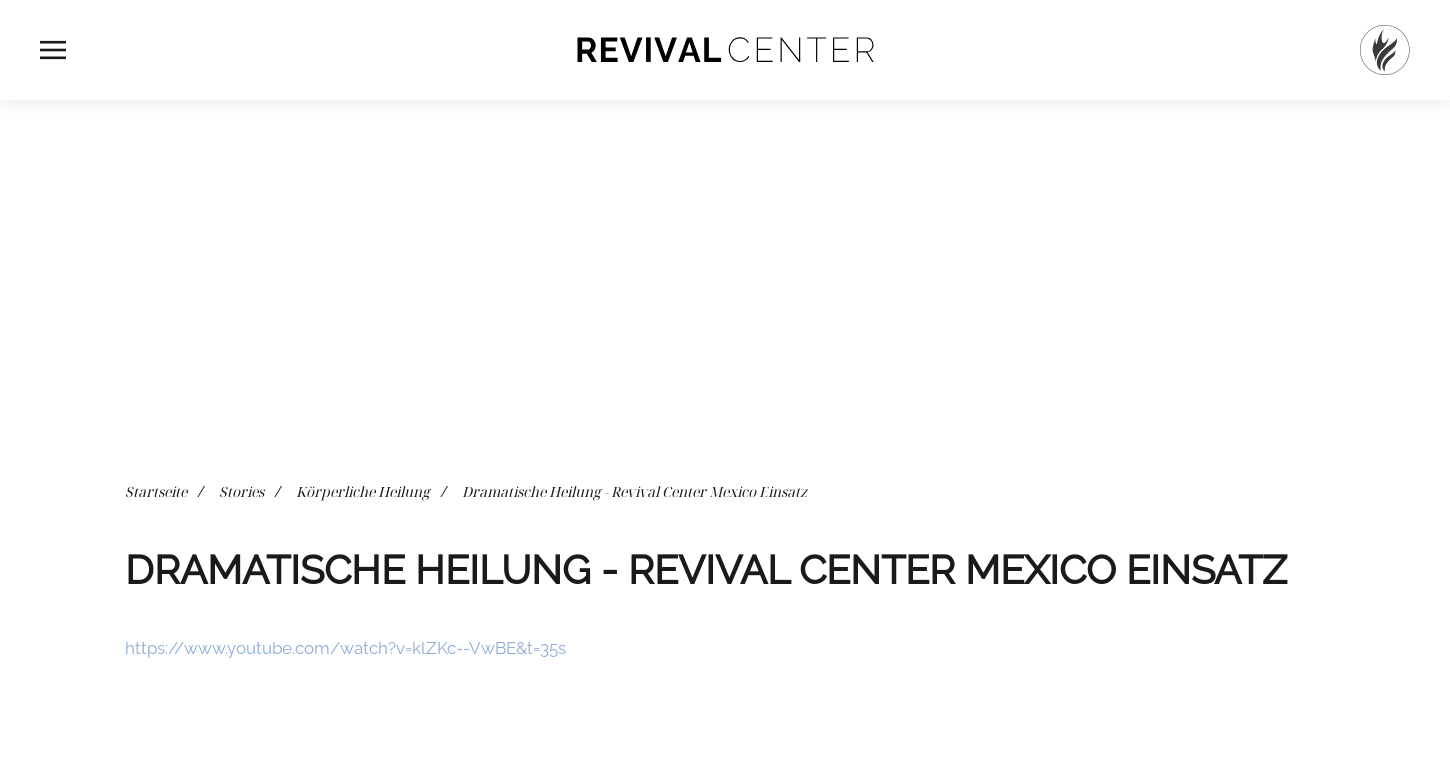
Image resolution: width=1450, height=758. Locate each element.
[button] (53, 50)
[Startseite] (1385, 50)
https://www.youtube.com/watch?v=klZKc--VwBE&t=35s (345, 648)
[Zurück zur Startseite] (725, 50)
